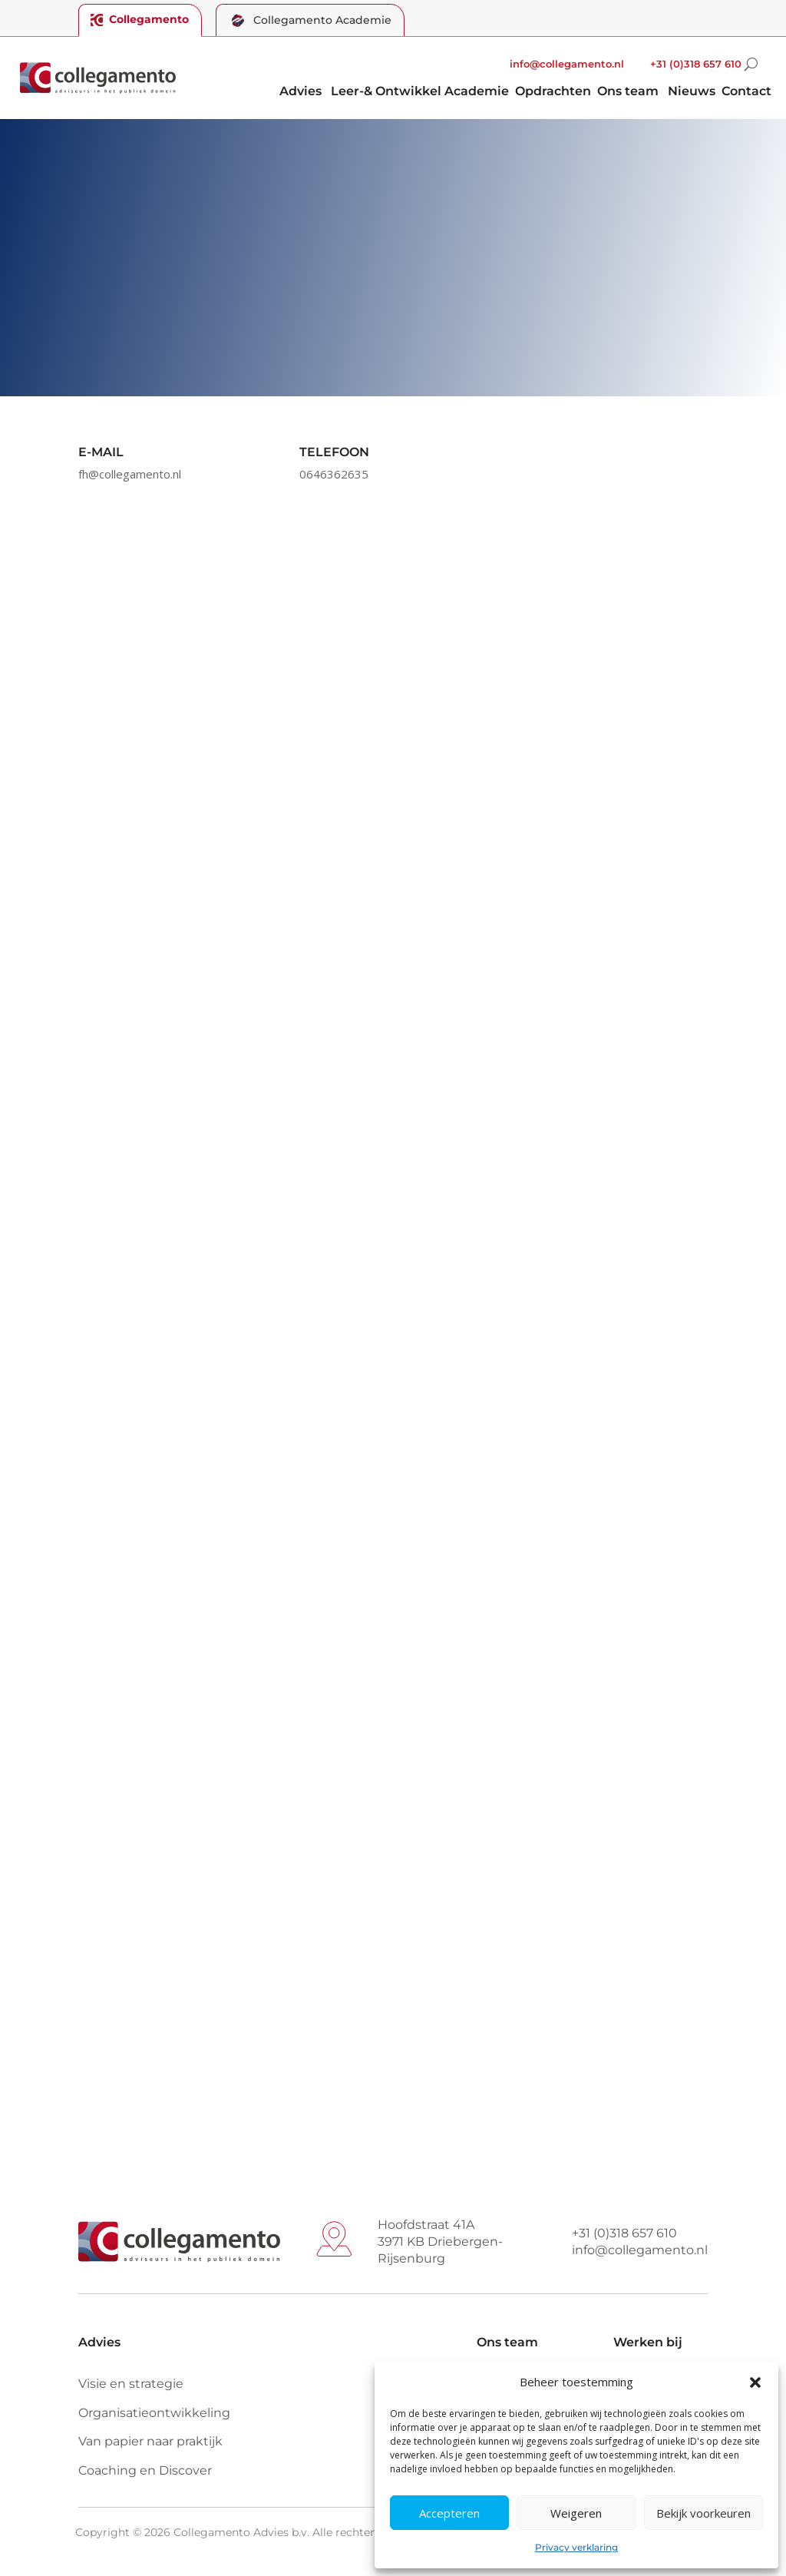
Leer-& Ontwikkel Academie (420, 92)
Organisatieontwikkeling (154, 2412)
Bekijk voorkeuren (703, 2513)
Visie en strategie (130, 2383)
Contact (746, 92)
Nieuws (691, 92)
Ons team (628, 92)
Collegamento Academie (311, 20)
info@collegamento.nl (567, 64)
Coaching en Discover (145, 2470)
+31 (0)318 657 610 (695, 64)
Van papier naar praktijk (150, 2441)
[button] (755, 2382)
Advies (300, 92)
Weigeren (576, 2513)
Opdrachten (553, 92)
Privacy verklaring (576, 2547)
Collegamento (140, 19)
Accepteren (449, 2513)
